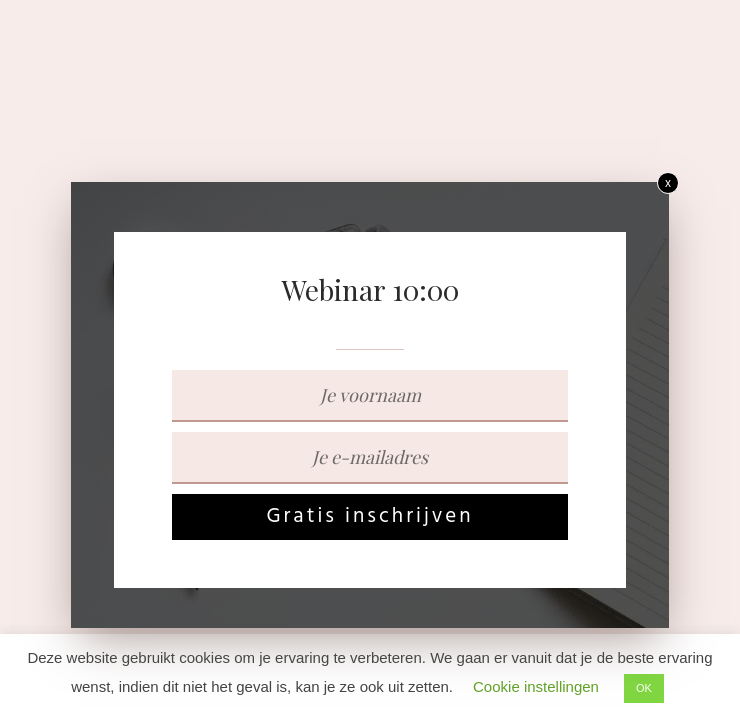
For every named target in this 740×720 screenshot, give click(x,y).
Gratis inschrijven (369, 516)
